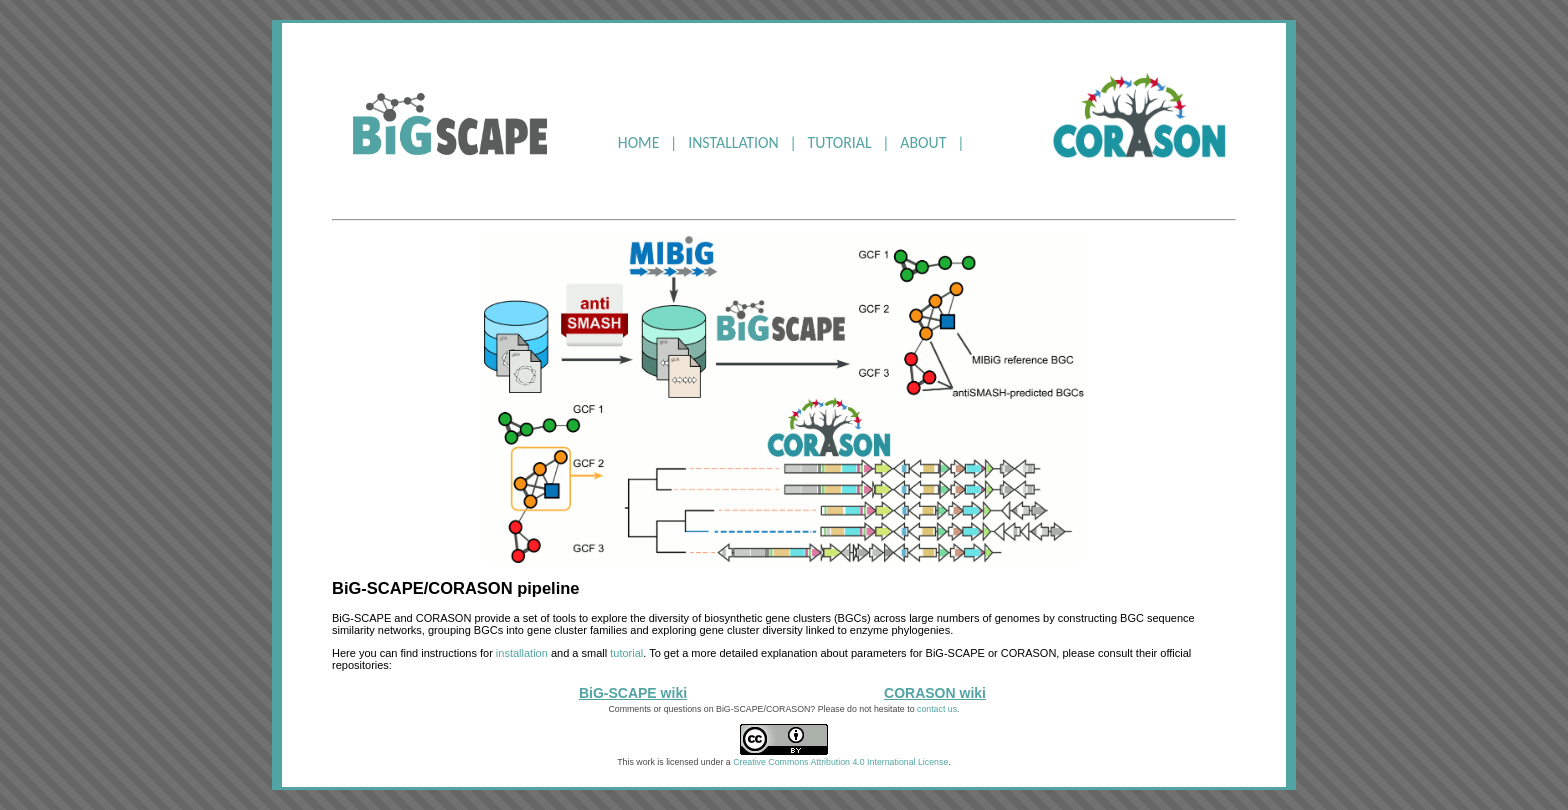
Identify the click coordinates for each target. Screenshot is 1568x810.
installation (522, 653)
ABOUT (923, 142)
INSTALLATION (733, 142)
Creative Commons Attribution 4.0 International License (840, 762)
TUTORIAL (840, 142)
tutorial (626, 653)
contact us (937, 709)
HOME (639, 142)
